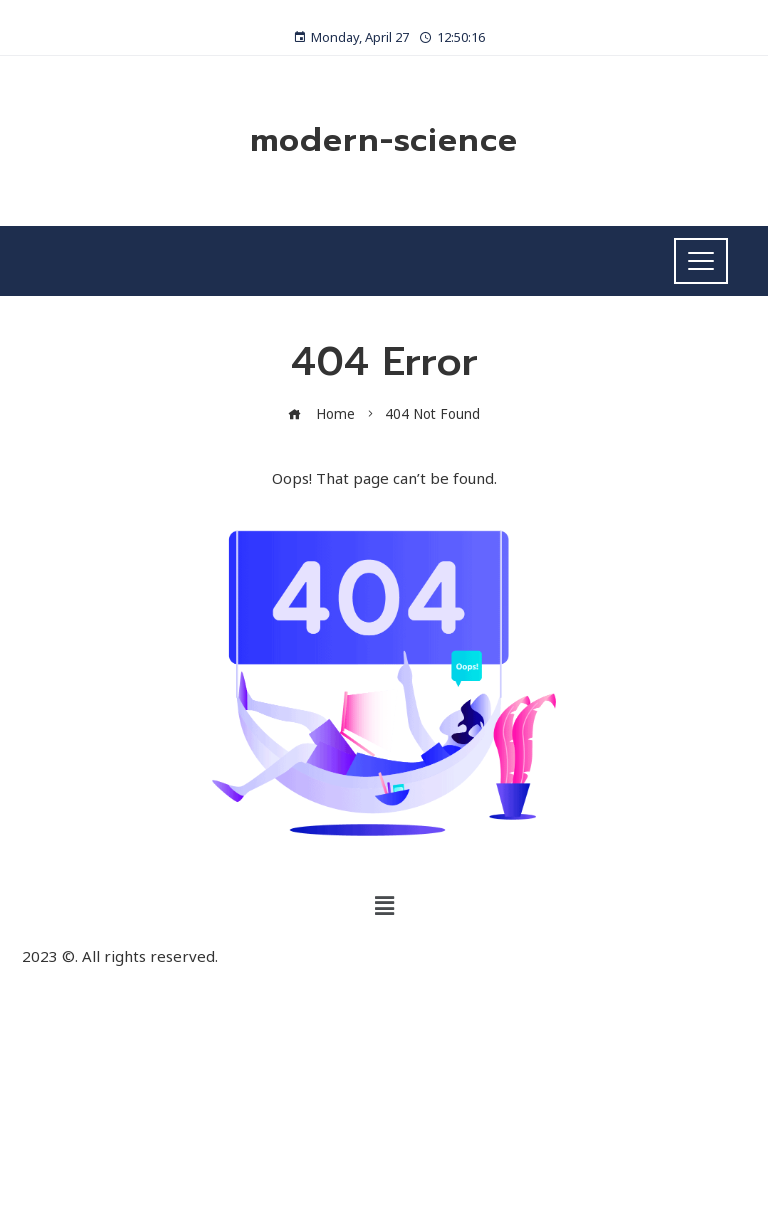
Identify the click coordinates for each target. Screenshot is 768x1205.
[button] (384, 905)
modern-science (384, 140)
